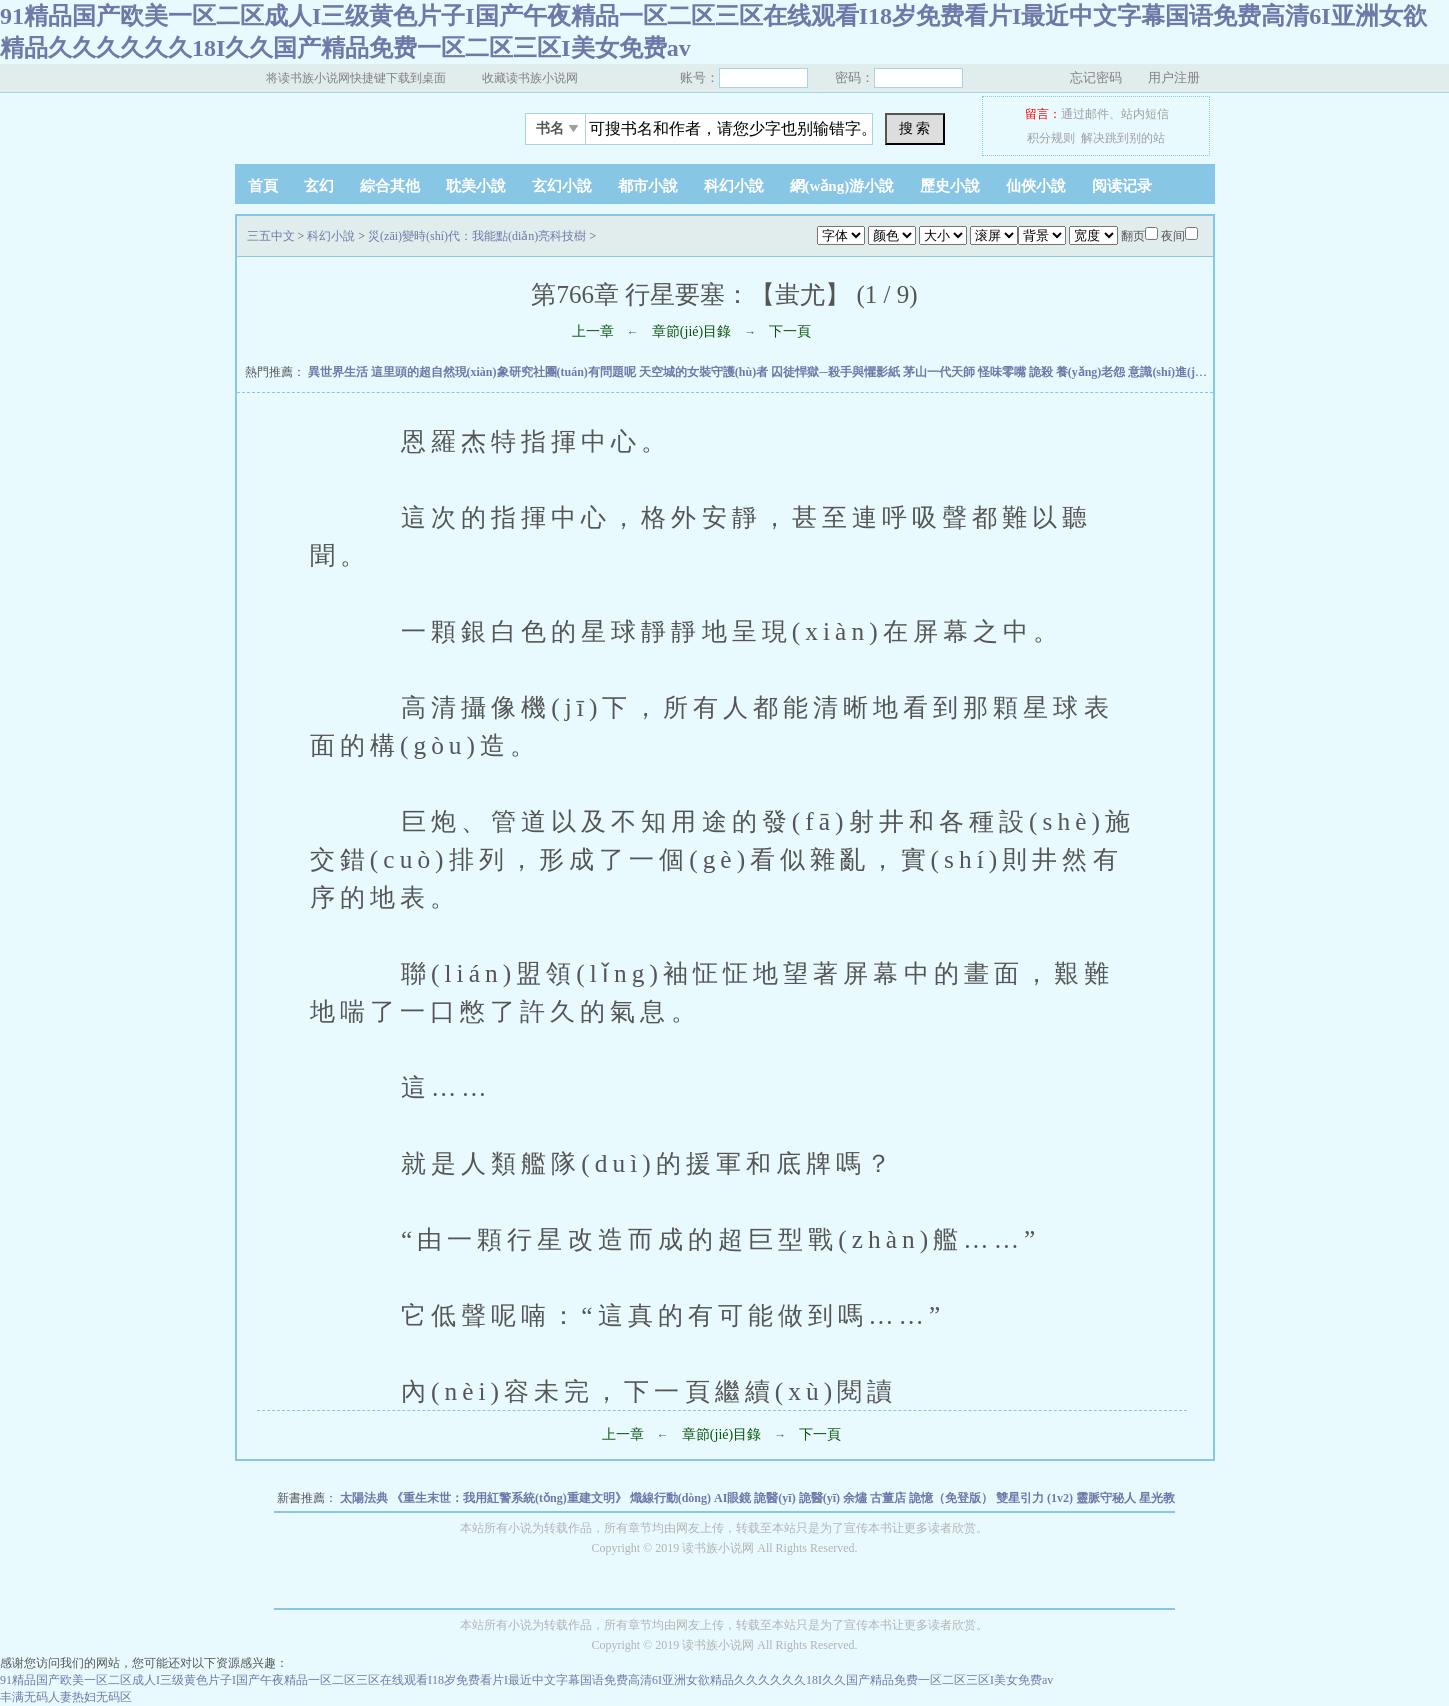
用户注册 (1174, 77)
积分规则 (1051, 138)
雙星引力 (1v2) (1036, 1498)
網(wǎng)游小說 (842, 186)
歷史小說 (950, 186)
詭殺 (1042, 372)
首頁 (263, 186)
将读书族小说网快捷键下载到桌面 (356, 78)
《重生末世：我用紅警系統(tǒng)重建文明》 (510, 1498)
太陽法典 (365, 1498)
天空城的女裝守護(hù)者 (705, 372)
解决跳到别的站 (1123, 138)
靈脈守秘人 (1107, 1498)
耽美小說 (476, 186)
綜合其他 (390, 186)
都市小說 (648, 186)
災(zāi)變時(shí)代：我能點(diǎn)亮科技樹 (477, 236)
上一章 (593, 331)
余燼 (856, 1498)
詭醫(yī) (776, 1498)
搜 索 (915, 128)
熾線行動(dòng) (672, 1498)
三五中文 (360, 123)
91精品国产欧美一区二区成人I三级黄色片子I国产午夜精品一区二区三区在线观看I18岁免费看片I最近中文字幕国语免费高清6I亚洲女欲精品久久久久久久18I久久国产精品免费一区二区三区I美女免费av (526, 1680)
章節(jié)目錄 (691, 331)
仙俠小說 (1036, 186)
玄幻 (319, 186)
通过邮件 (1085, 114)
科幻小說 (734, 186)
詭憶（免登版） (952, 1498)
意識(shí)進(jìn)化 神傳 (1189, 372)
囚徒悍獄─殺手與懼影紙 (837, 372)
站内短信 (1145, 114)
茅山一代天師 (940, 372)
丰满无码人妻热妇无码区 (66, 1697)
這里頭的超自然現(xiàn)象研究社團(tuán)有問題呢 (505, 372)
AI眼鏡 (734, 1498)
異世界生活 (339, 372)
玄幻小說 (562, 186)
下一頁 (790, 331)
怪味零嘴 (1003, 372)
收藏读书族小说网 (530, 78)
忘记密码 (1096, 77)
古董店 (889, 1498)
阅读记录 (1122, 186)
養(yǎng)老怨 (1092, 372)
